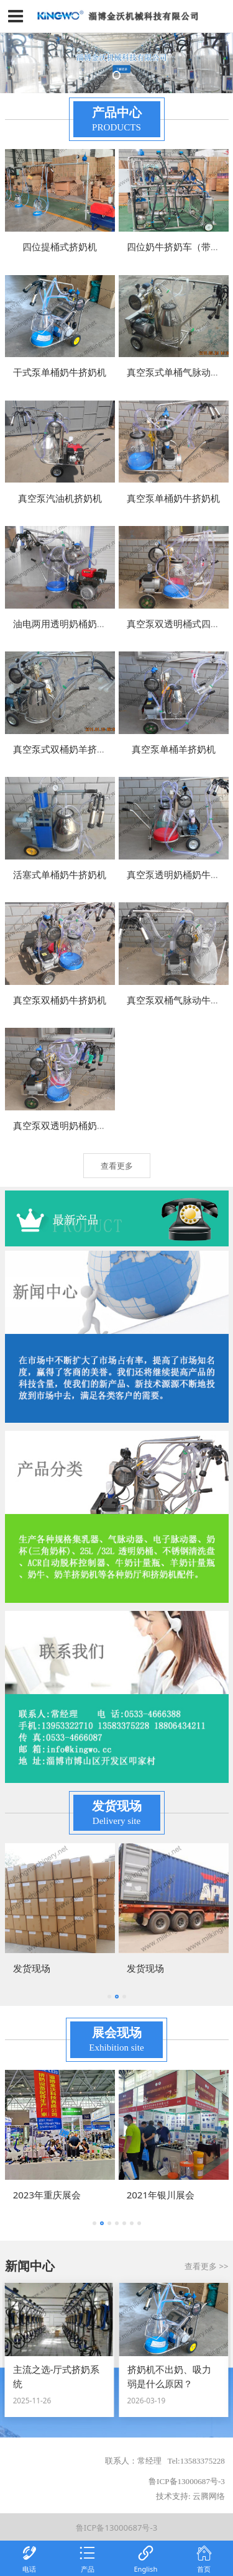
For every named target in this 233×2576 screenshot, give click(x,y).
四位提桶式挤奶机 (59, 246)
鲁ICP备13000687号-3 (116, 2527)
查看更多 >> (206, 2266)
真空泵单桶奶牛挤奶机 (173, 498)
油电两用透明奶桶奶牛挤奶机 (73, 623)
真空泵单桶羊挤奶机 (174, 749)
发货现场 (31, 1968)
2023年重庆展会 (47, 2194)
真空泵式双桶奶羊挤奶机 (64, 749)
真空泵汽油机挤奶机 (60, 498)
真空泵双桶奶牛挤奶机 (59, 1000)
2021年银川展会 (161, 2194)
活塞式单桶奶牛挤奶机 (59, 874)
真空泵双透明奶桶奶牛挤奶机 (73, 1125)
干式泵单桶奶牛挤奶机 (59, 372)
